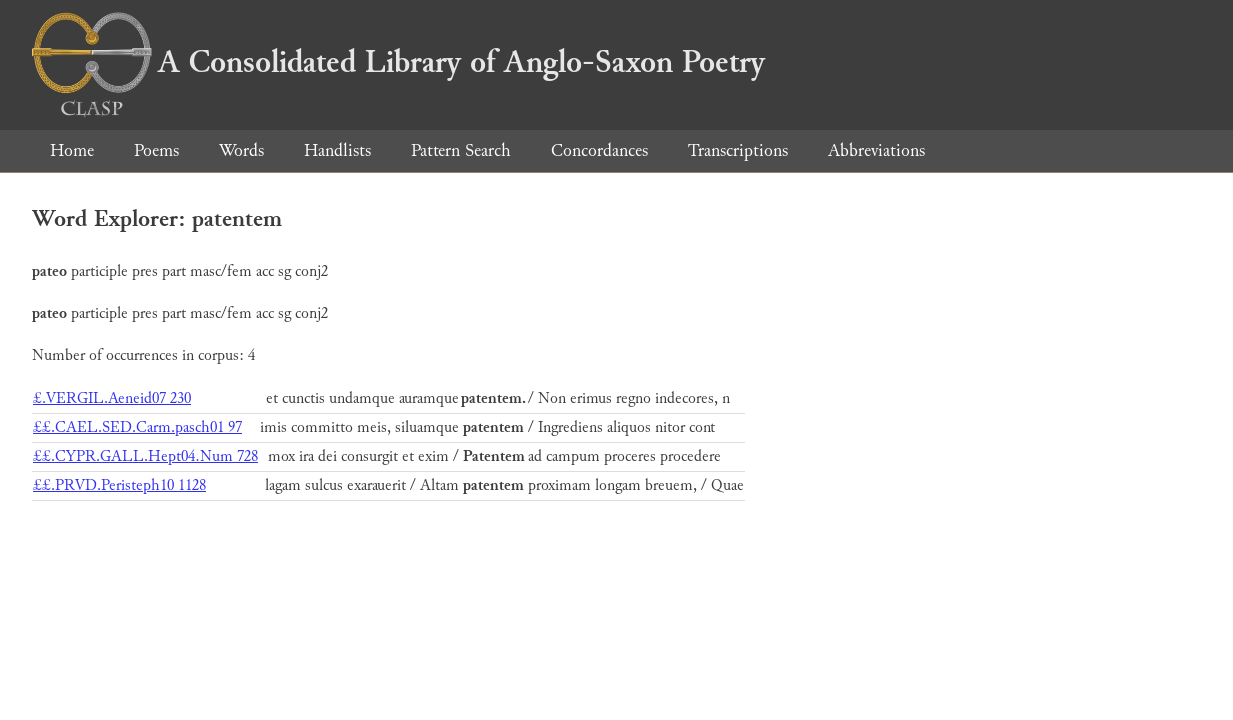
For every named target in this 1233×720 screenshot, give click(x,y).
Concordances (599, 150)
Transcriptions (738, 150)
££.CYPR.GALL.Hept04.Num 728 (145, 456)
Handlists (337, 150)
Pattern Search (461, 150)
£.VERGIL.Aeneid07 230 (112, 398)
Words (241, 150)
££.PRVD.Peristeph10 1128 (119, 485)
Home (72, 150)
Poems (156, 150)
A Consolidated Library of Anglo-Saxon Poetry (398, 62)
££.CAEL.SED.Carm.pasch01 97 (137, 427)
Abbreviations (876, 150)
